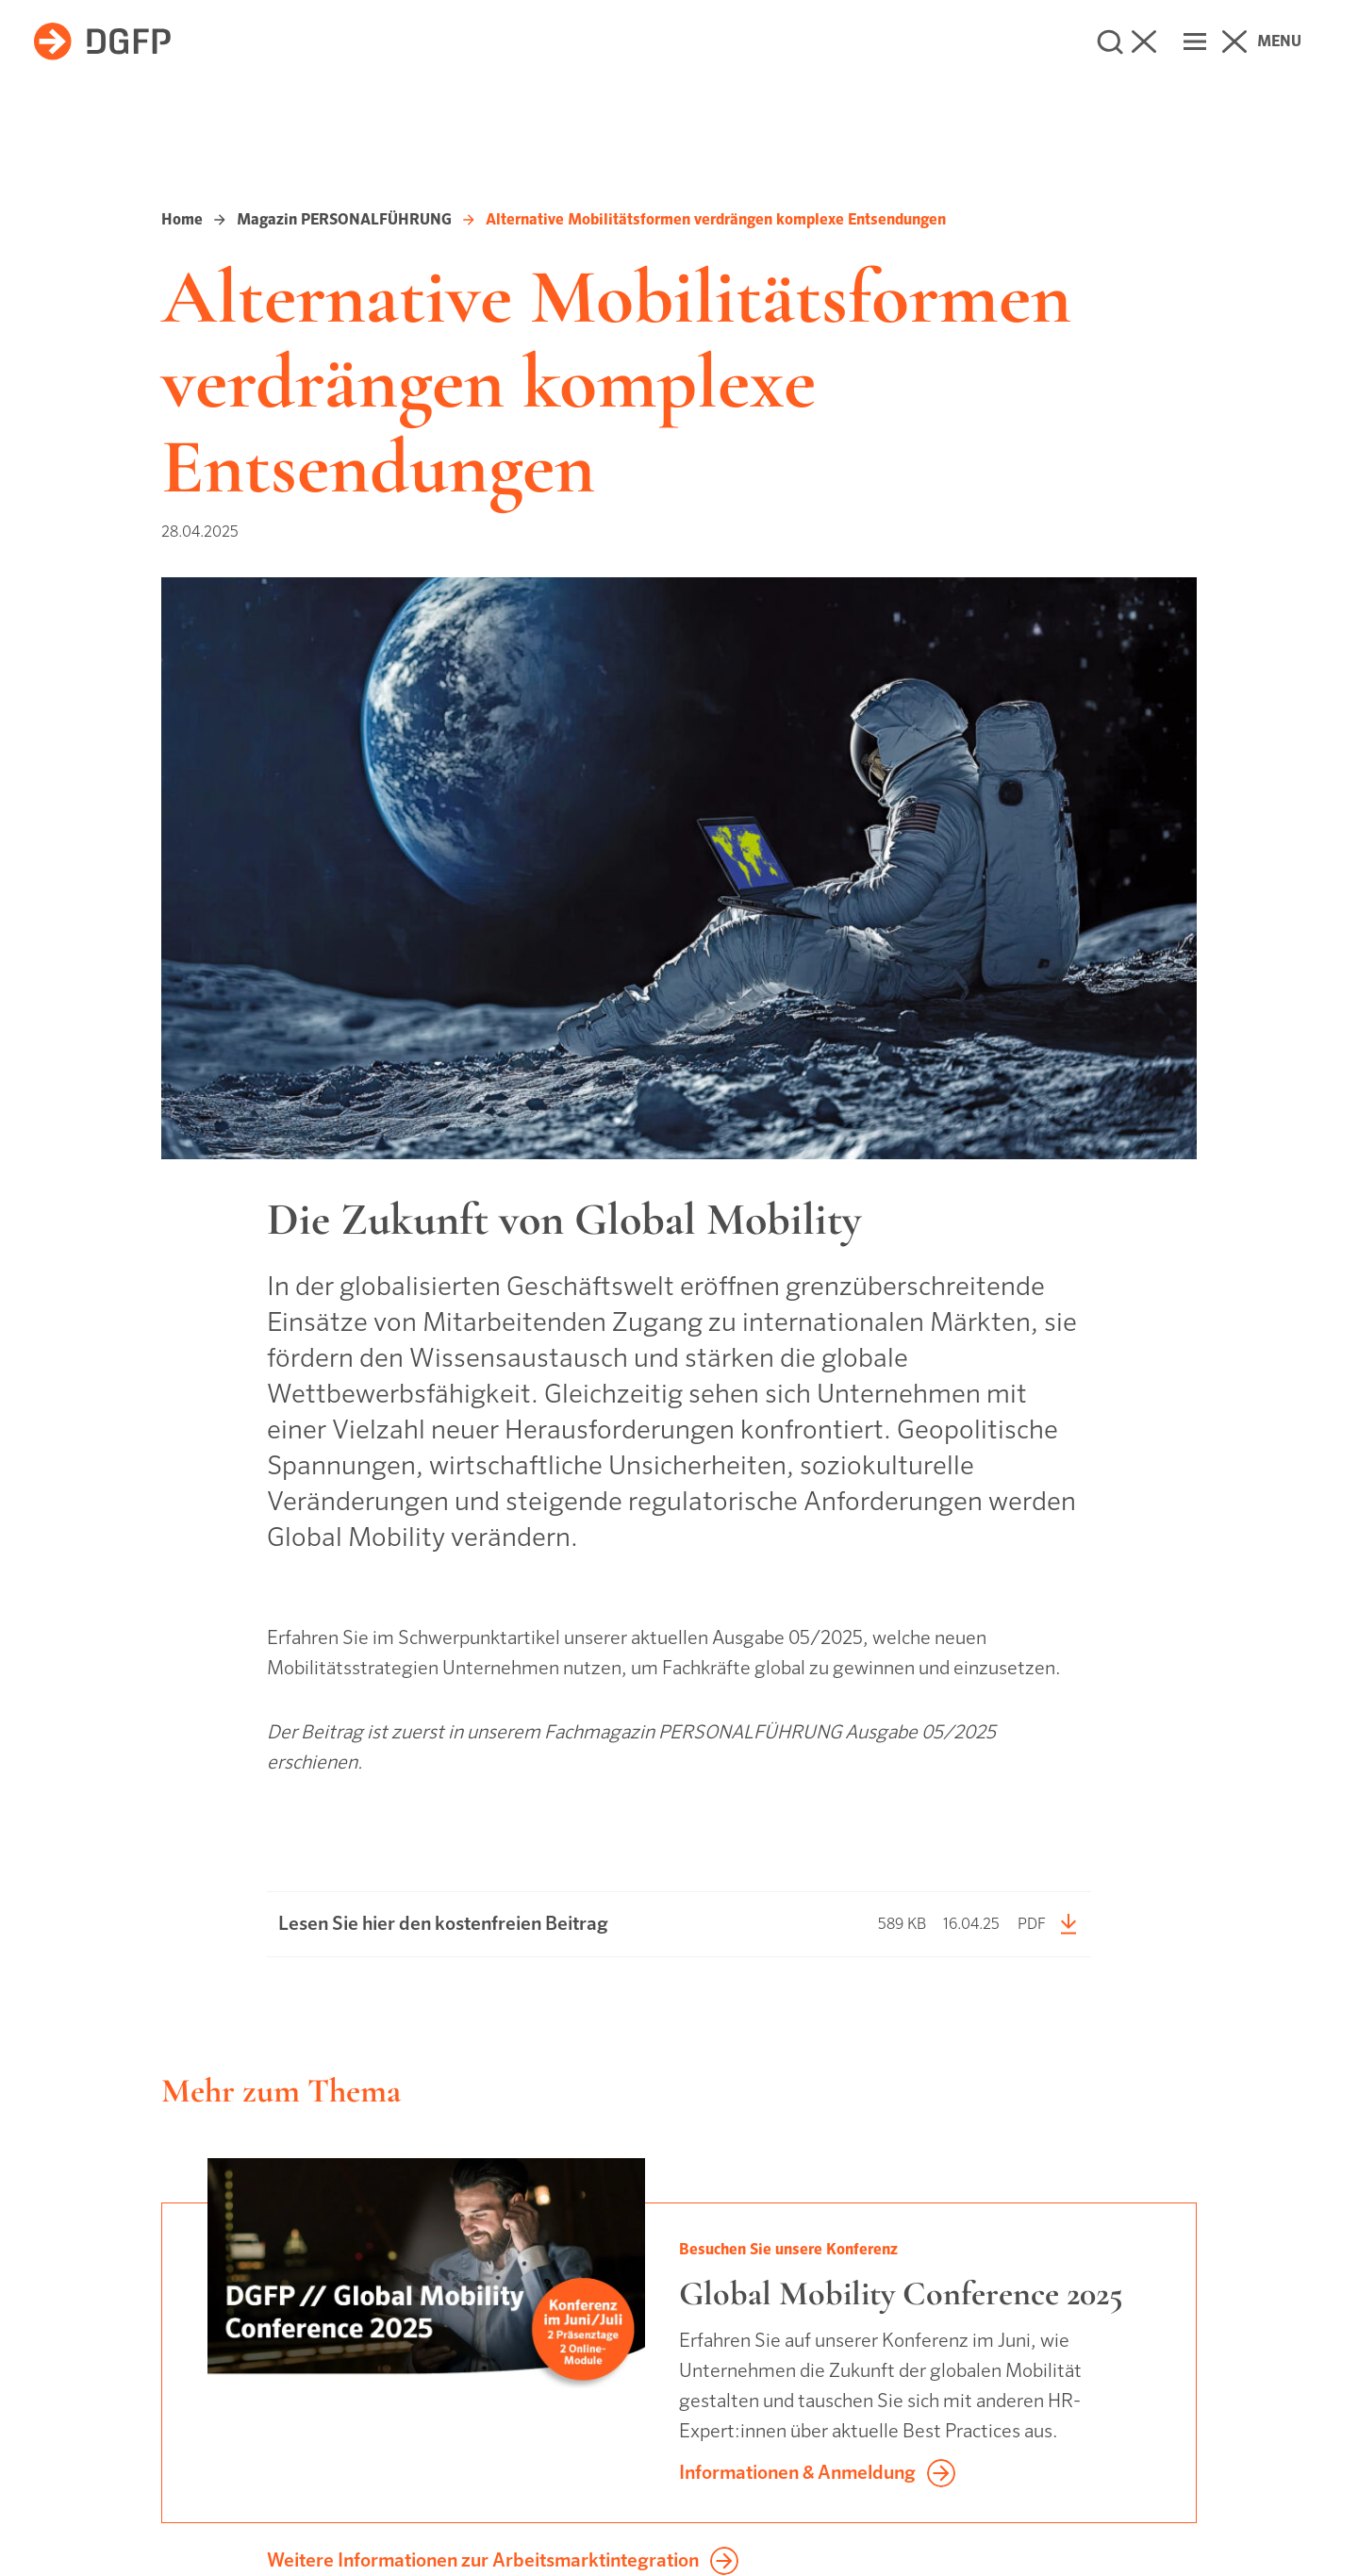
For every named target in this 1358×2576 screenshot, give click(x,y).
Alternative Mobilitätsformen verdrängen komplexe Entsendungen (716, 219)
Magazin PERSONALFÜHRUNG (344, 219)
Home (182, 219)
